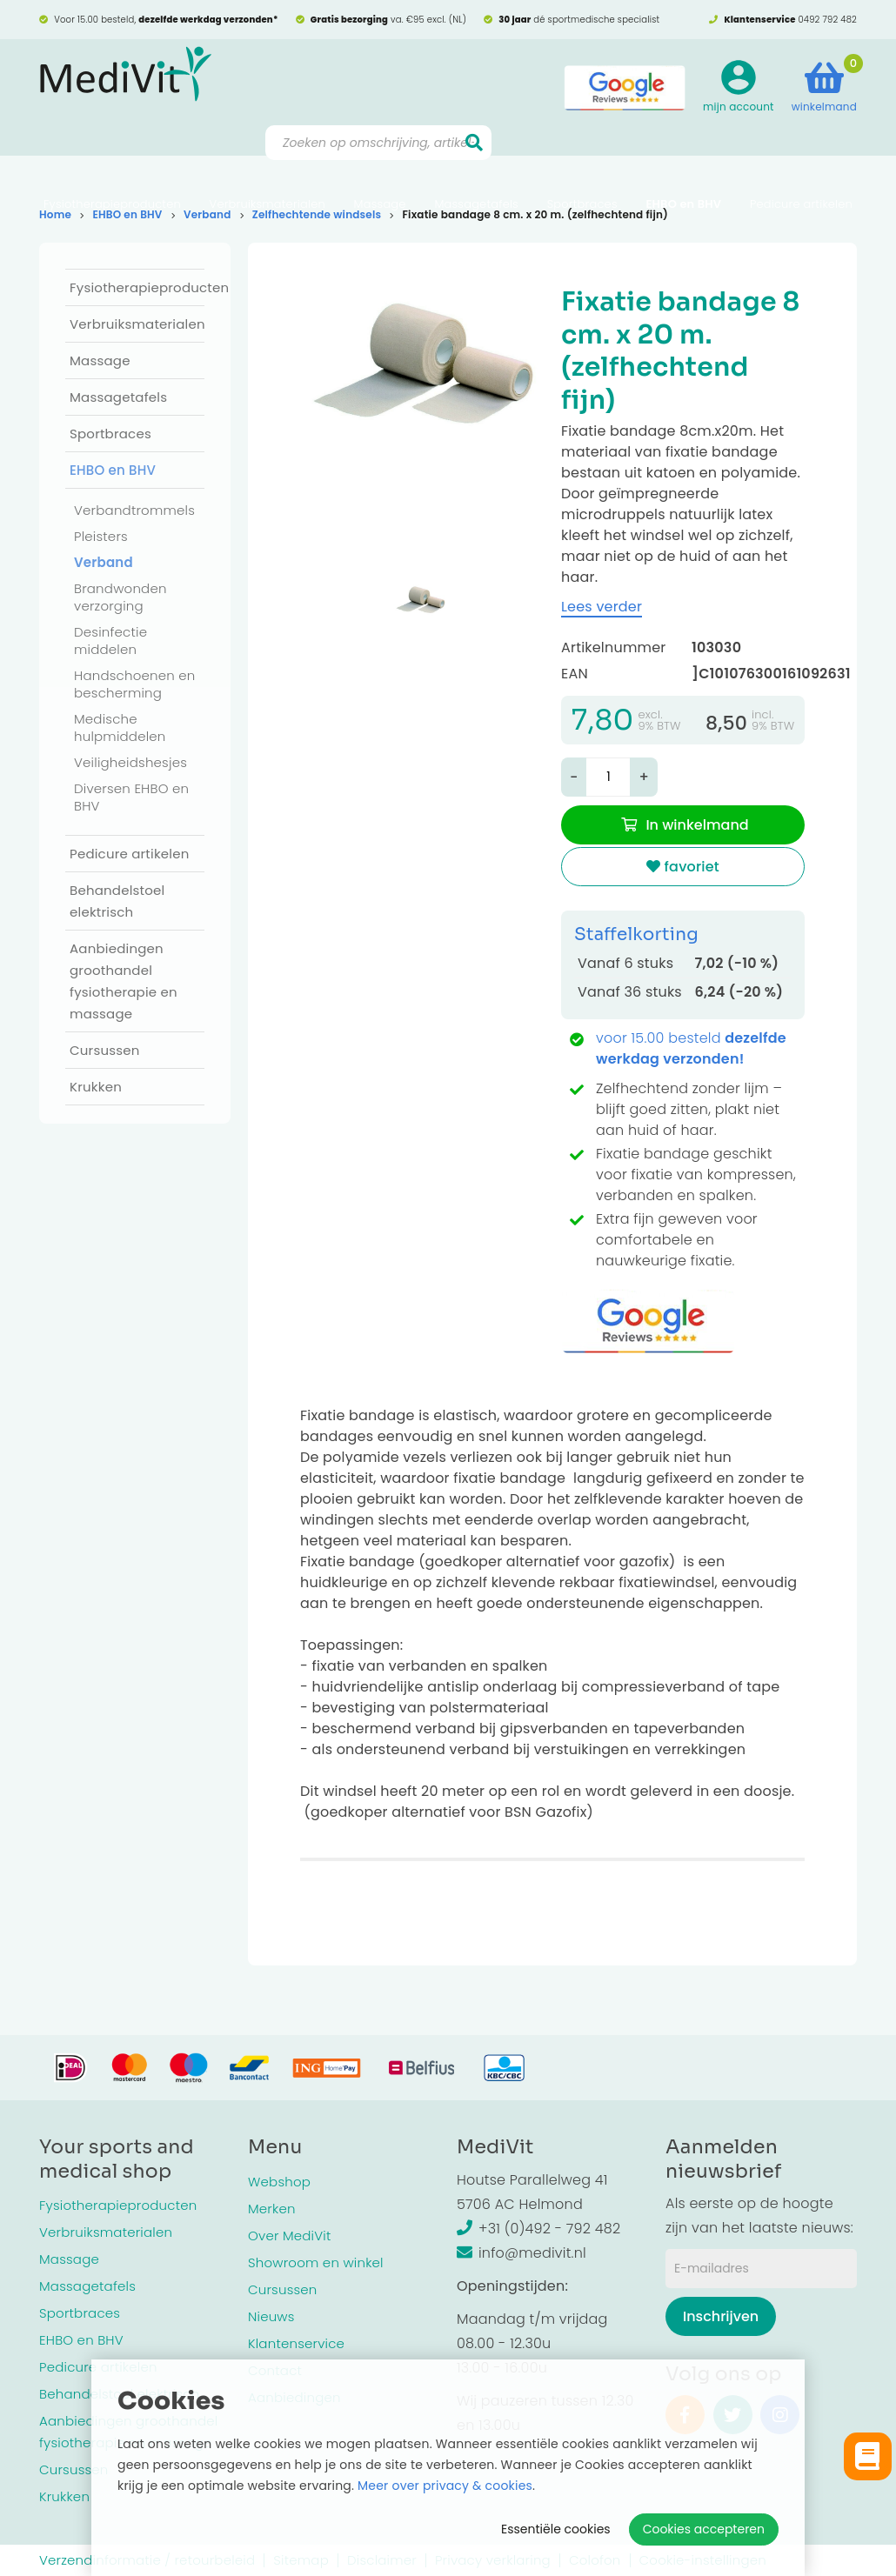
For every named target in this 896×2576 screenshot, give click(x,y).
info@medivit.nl (521, 2253)
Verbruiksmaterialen (267, 161)
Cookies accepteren (704, 2529)
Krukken (96, 1087)
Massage (380, 161)
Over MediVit (289, 2235)
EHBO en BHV (683, 161)
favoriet (682, 867)
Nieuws (271, 2316)
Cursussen (105, 1050)
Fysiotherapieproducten (112, 161)
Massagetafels (476, 161)
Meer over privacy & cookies (445, 2485)
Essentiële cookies (556, 2529)
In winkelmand (696, 825)
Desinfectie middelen (110, 640)
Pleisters (101, 536)
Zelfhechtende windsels (316, 214)
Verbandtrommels (134, 510)
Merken (272, 2208)
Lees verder (601, 607)
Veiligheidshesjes (130, 762)
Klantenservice (296, 2343)
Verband (207, 214)
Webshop (279, 2181)
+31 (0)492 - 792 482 (538, 2229)
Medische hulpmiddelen (120, 727)
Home (55, 214)
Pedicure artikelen (801, 161)
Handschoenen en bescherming (135, 684)
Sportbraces (582, 161)
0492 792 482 (827, 19)
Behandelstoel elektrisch (117, 901)
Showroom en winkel (316, 2262)
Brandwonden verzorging (120, 597)
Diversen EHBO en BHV (131, 797)
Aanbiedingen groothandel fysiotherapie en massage (123, 981)
